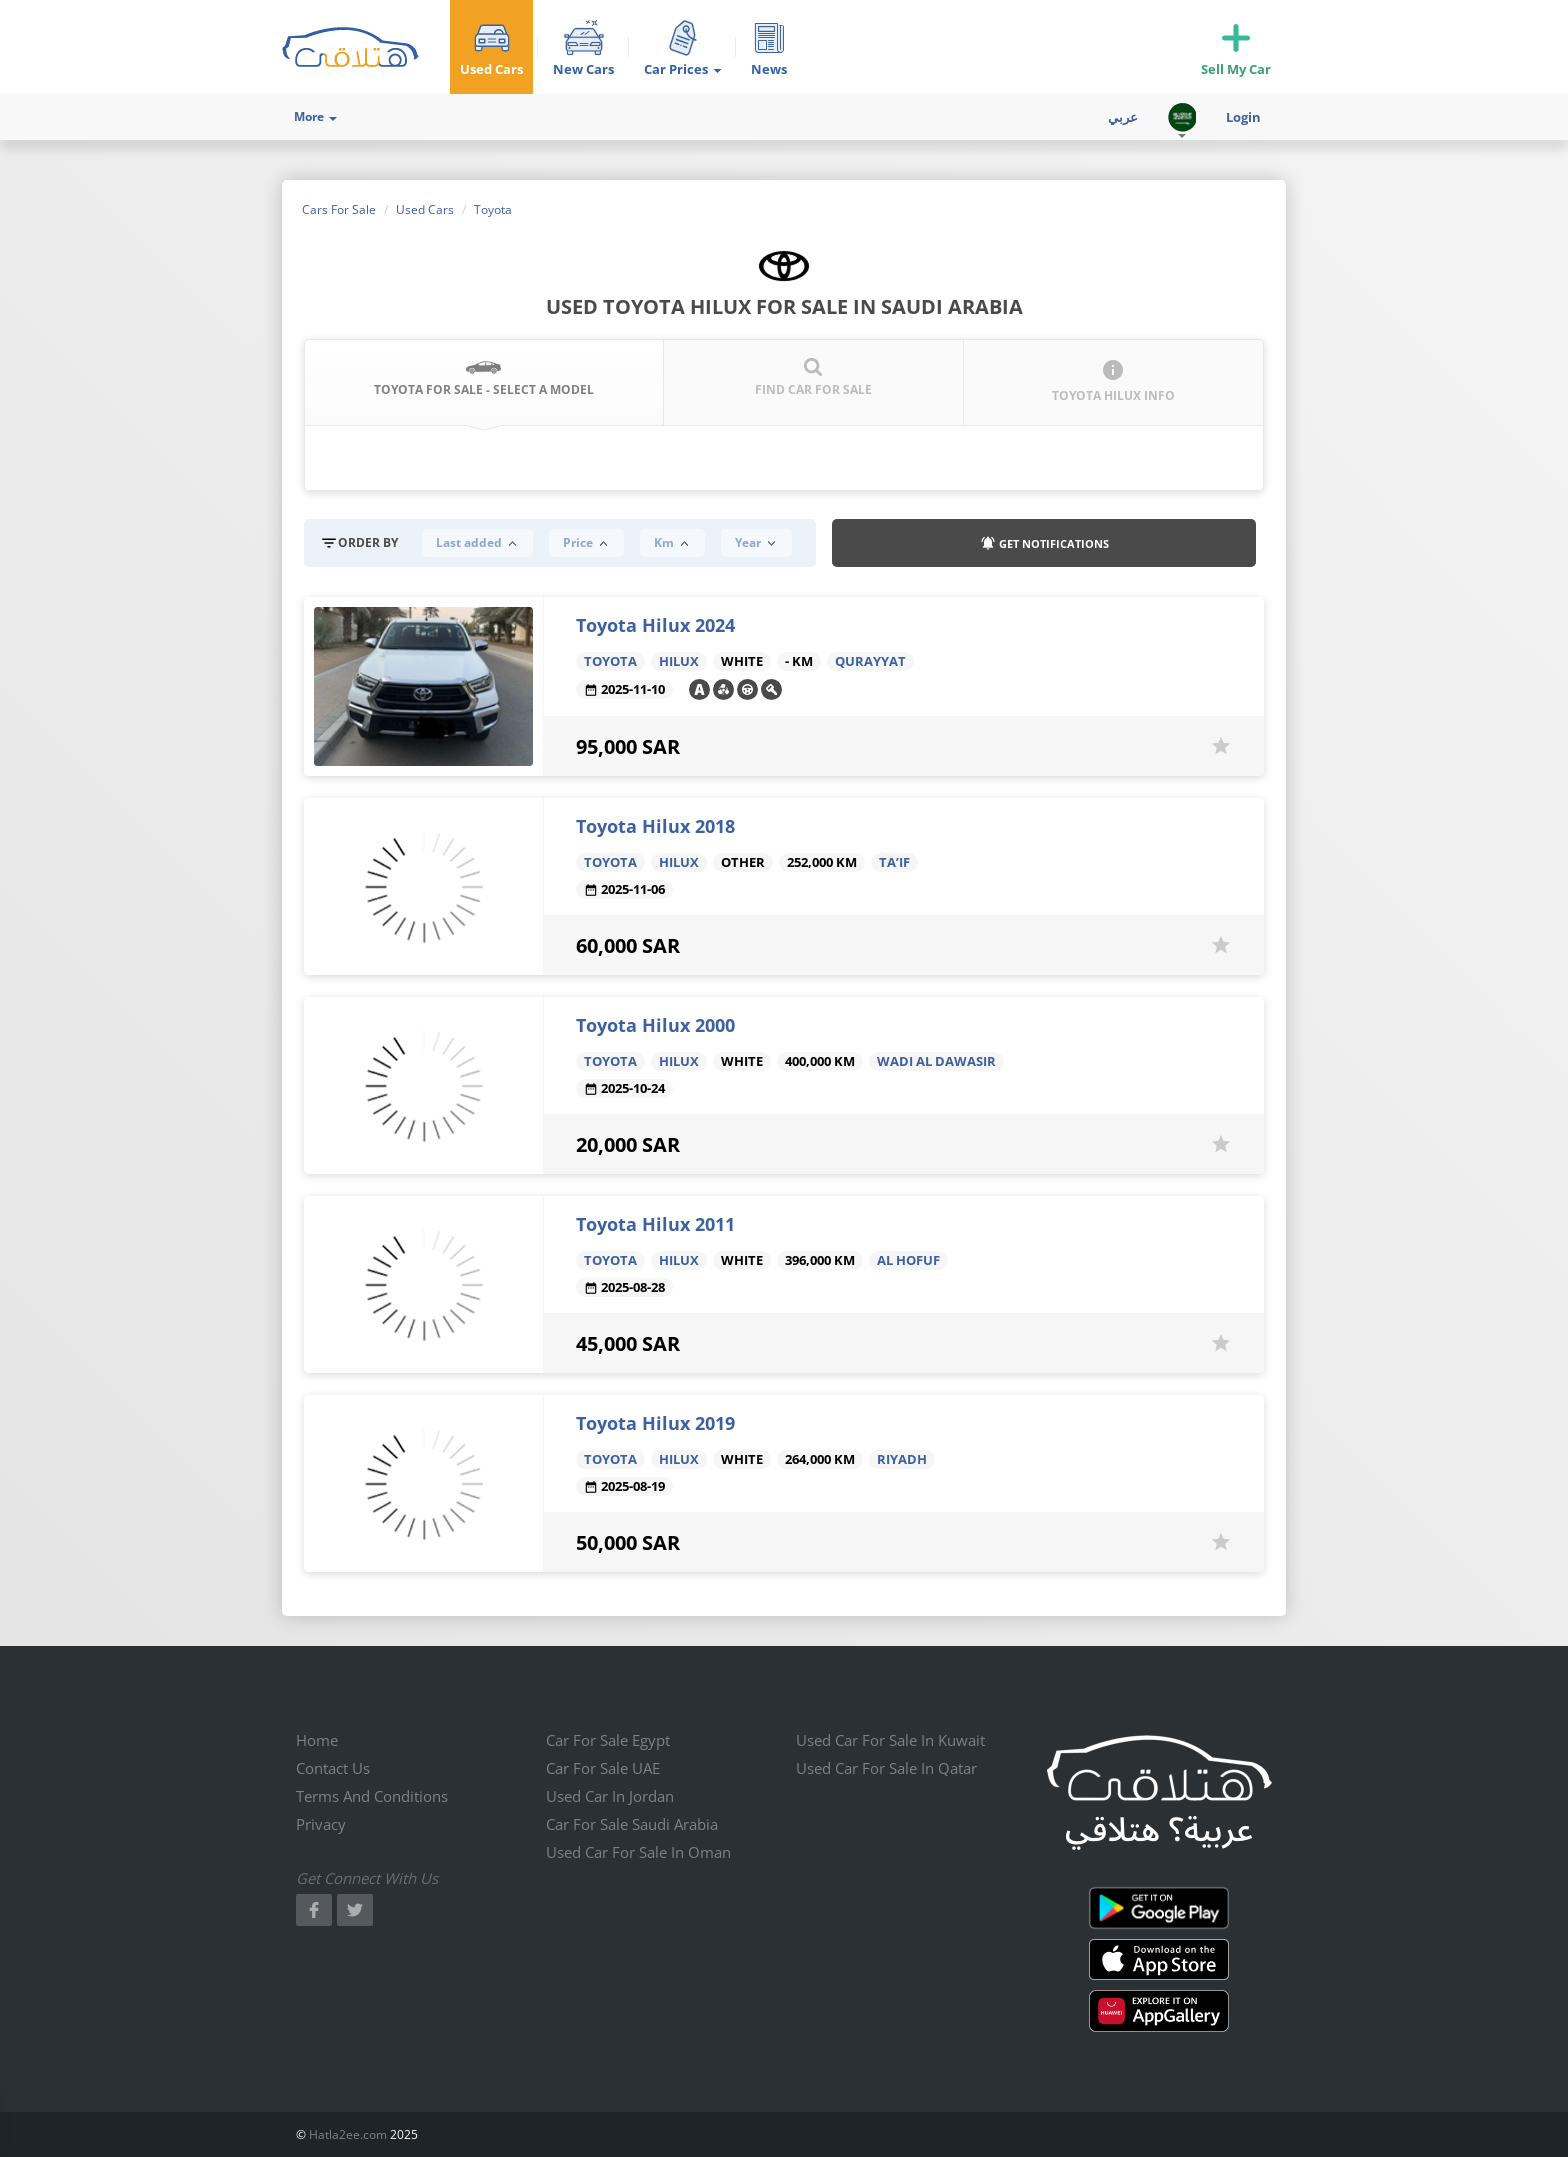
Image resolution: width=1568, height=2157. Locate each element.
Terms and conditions (372, 1796)
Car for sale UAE (603, 1768)
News (769, 69)
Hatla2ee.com (348, 2134)
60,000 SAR (628, 945)
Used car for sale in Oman (638, 1852)
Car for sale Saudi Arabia (632, 1824)
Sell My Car (1236, 69)
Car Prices (682, 69)
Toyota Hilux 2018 (655, 826)
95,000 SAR (628, 746)
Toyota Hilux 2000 (655, 1025)
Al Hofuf (908, 1260)
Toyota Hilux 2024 (655, 625)
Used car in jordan (610, 1796)
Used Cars (491, 69)
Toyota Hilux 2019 (655, 1423)
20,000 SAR (628, 1144)
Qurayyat (870, 661)
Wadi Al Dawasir (936, 1061)
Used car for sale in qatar (886, 1768)
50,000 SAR (628, 1542)
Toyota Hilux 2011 (655, 1224)
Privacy (321, 1824)
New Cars (583, 69)
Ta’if (894, 862)
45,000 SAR (628, 1343)
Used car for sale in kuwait (890, 1740)
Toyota (610, 661)
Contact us (333, 1768)
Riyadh (902, 1459)
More (315, 116)
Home (317, 1740)
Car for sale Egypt (608, 1740)
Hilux (679, 661)
